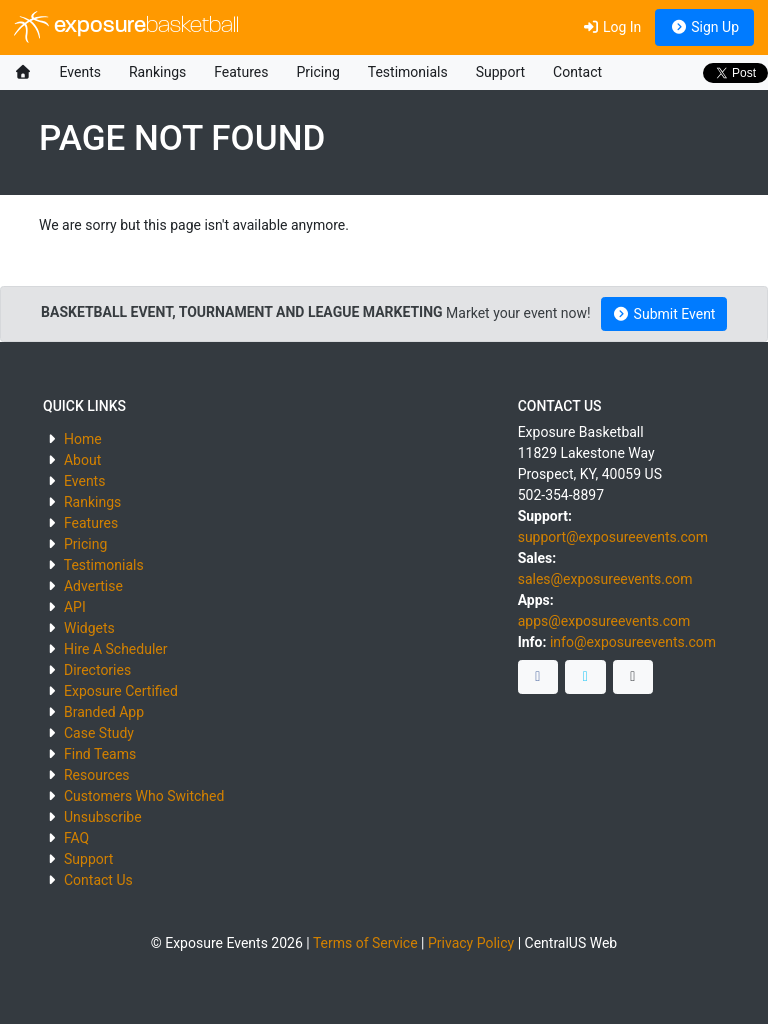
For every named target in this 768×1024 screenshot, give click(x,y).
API (75, 607)
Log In (611, 27)
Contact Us (98, 880)
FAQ (76, 838)
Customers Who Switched (144, 796)
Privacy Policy (471, 943)
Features (241, 72)
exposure (126, 27)
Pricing (317, 72)
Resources (97, 775)
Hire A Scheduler (115, 649)
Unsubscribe (103, 817)
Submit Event (664, 314)
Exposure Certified (121, 691)
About (82, 460)
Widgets (89, 628)
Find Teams (100, 754)
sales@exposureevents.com (605, 579)
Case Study (99, 733)
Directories (97, 670)
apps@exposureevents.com (604, 621)
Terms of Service (365, 943)
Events (80, 72)
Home (83, 439)
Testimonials (408, 72)
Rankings (157, 72)
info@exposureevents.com (633, 642)
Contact (577, 72)
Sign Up (704, 27)
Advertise (93, 586)
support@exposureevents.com (613, 537)
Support (500, 72)
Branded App (104, 712)
